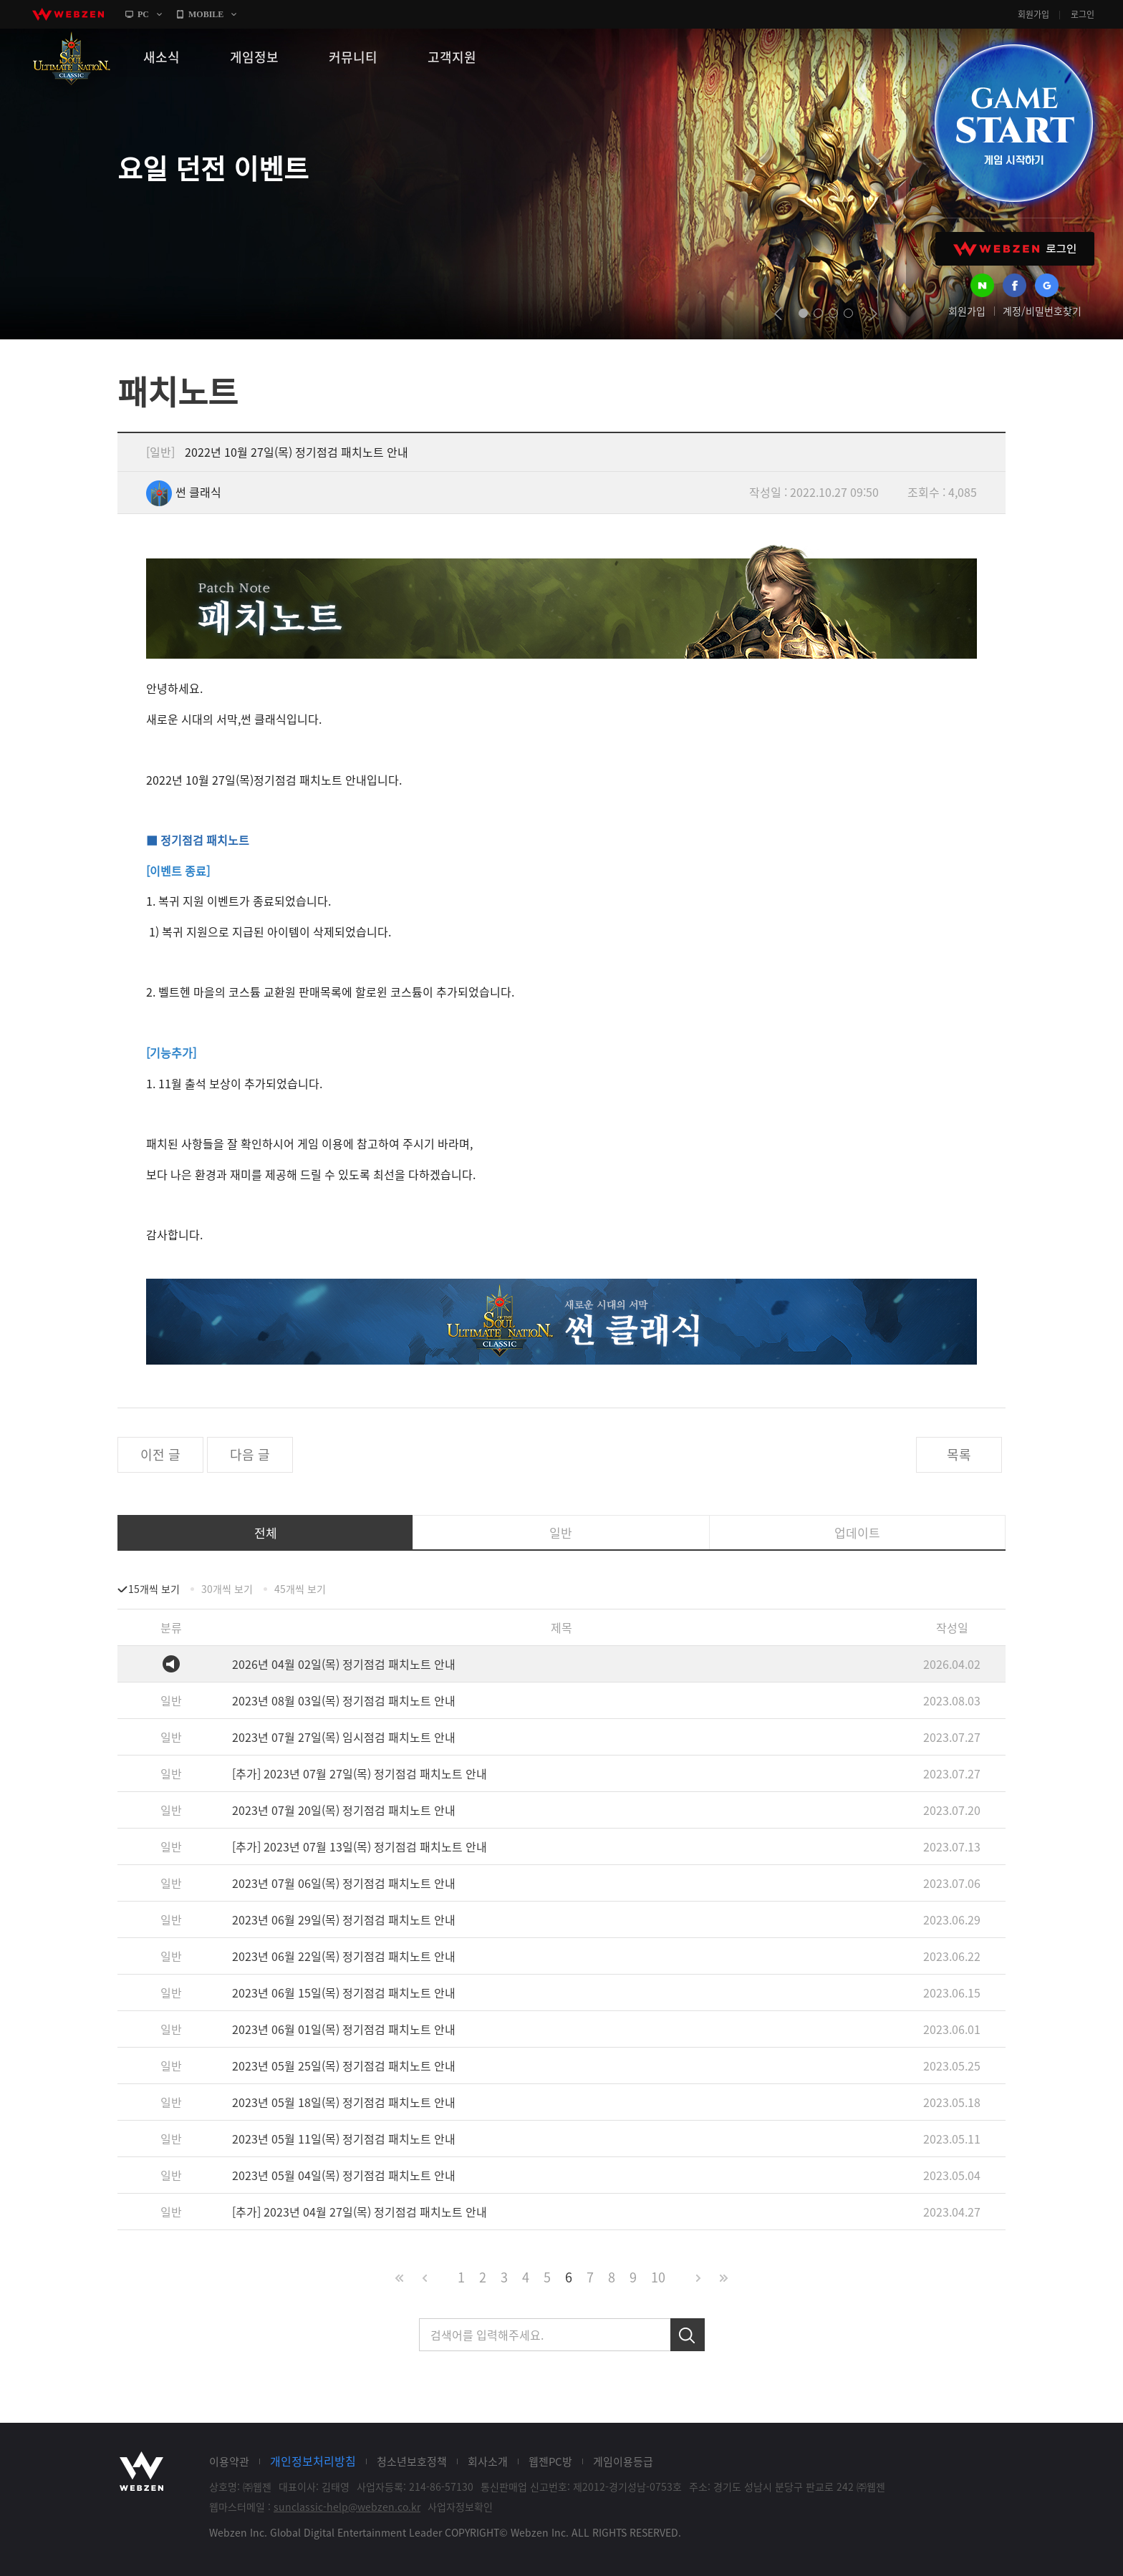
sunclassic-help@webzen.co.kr (347, 2506)
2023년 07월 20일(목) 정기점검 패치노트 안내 (344, 1810)
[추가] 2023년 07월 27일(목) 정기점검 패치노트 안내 (359, 1773)
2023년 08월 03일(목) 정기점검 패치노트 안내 (344, 1700)
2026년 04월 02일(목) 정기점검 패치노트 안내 (344, 1663)
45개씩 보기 (300, 1589)
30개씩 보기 (227, 1589)
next (873, 313)
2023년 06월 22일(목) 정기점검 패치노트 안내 (344, 1956)
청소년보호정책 (412, 2461)
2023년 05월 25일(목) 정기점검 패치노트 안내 (344, 2065)
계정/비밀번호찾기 (1042, 310)
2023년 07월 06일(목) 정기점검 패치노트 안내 (344, 1883)
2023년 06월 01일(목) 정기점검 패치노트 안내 (344, 2029)
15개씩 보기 (154, 1589)
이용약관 (229, 2461)
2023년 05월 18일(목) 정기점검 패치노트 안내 (344, 2102)
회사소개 (488, 2461)
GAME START (1013, 123)
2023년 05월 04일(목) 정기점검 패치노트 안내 (344, 2175)
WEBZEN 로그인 (1014, 249)
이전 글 (160, 1454)
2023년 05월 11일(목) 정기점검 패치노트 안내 (344, 2138)
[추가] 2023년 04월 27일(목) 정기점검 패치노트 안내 (359, 2211)
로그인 (1082, 14)
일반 (560, 1532)
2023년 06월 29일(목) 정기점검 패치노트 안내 (344, 1919)
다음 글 (250, 1454)
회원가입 (1033, 14)
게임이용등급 (623, 2461)
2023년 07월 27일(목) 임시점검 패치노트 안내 (344, 1736)
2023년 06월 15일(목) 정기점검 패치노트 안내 (344, 1992)
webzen (68, 14)
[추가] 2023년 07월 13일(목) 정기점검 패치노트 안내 (359, 1846)
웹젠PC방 (550, 2461)
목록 (959, 1454)
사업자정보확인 (460, 2506)
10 (658, 2277)
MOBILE (205, 14)
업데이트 (857, 1532)
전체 (265, 1532)
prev (778, 313)
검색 (687, 2334)
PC (143, 14)
